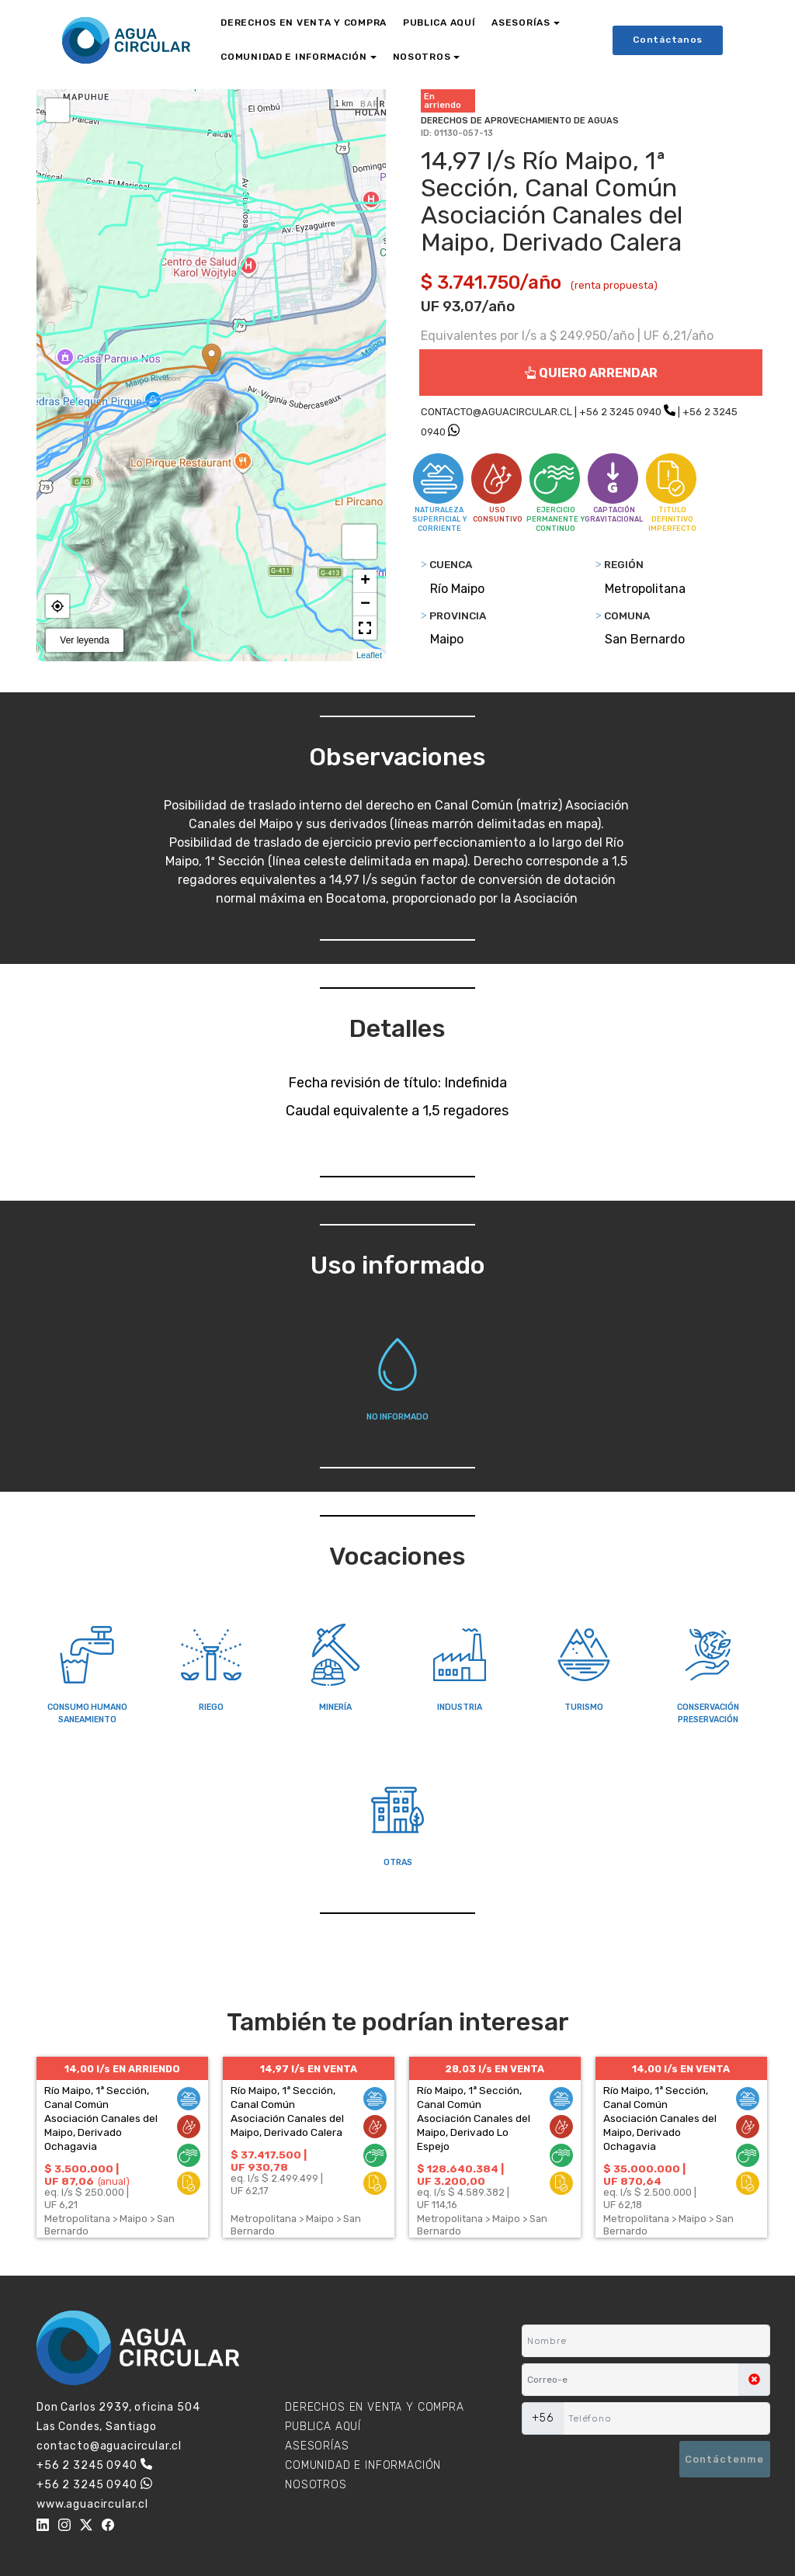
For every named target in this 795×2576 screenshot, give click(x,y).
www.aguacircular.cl (92, 2504)
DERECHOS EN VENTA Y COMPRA (303, 22)
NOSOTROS (422, 56)
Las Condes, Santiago (96, 2426)
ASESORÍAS (520, 22)
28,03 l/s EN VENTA (494, 2069)
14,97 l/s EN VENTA (308, 2069)
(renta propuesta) (614, 285)
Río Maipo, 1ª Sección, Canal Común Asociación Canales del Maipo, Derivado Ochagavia (101, 2118)
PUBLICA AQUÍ (439, 22)
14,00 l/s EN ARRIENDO (122, 2069)
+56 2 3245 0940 (620, 412)
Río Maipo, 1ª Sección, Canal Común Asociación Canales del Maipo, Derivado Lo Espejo (473, 2118)
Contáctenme (724, 2459)
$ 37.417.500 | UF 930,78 (269, 2160)
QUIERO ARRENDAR (591, 373)
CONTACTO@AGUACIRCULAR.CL (496, 412)
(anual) (114, 2181)
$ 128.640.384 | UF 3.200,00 (460, 2174)
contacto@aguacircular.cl (109, 2446)
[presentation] (597, 2460)
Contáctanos (668, 39)
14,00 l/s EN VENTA (681, 2069)
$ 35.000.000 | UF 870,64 (644, 2174)
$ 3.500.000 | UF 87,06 (81, 2174)
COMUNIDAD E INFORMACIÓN (293, 56)
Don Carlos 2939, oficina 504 (118, 2407)
